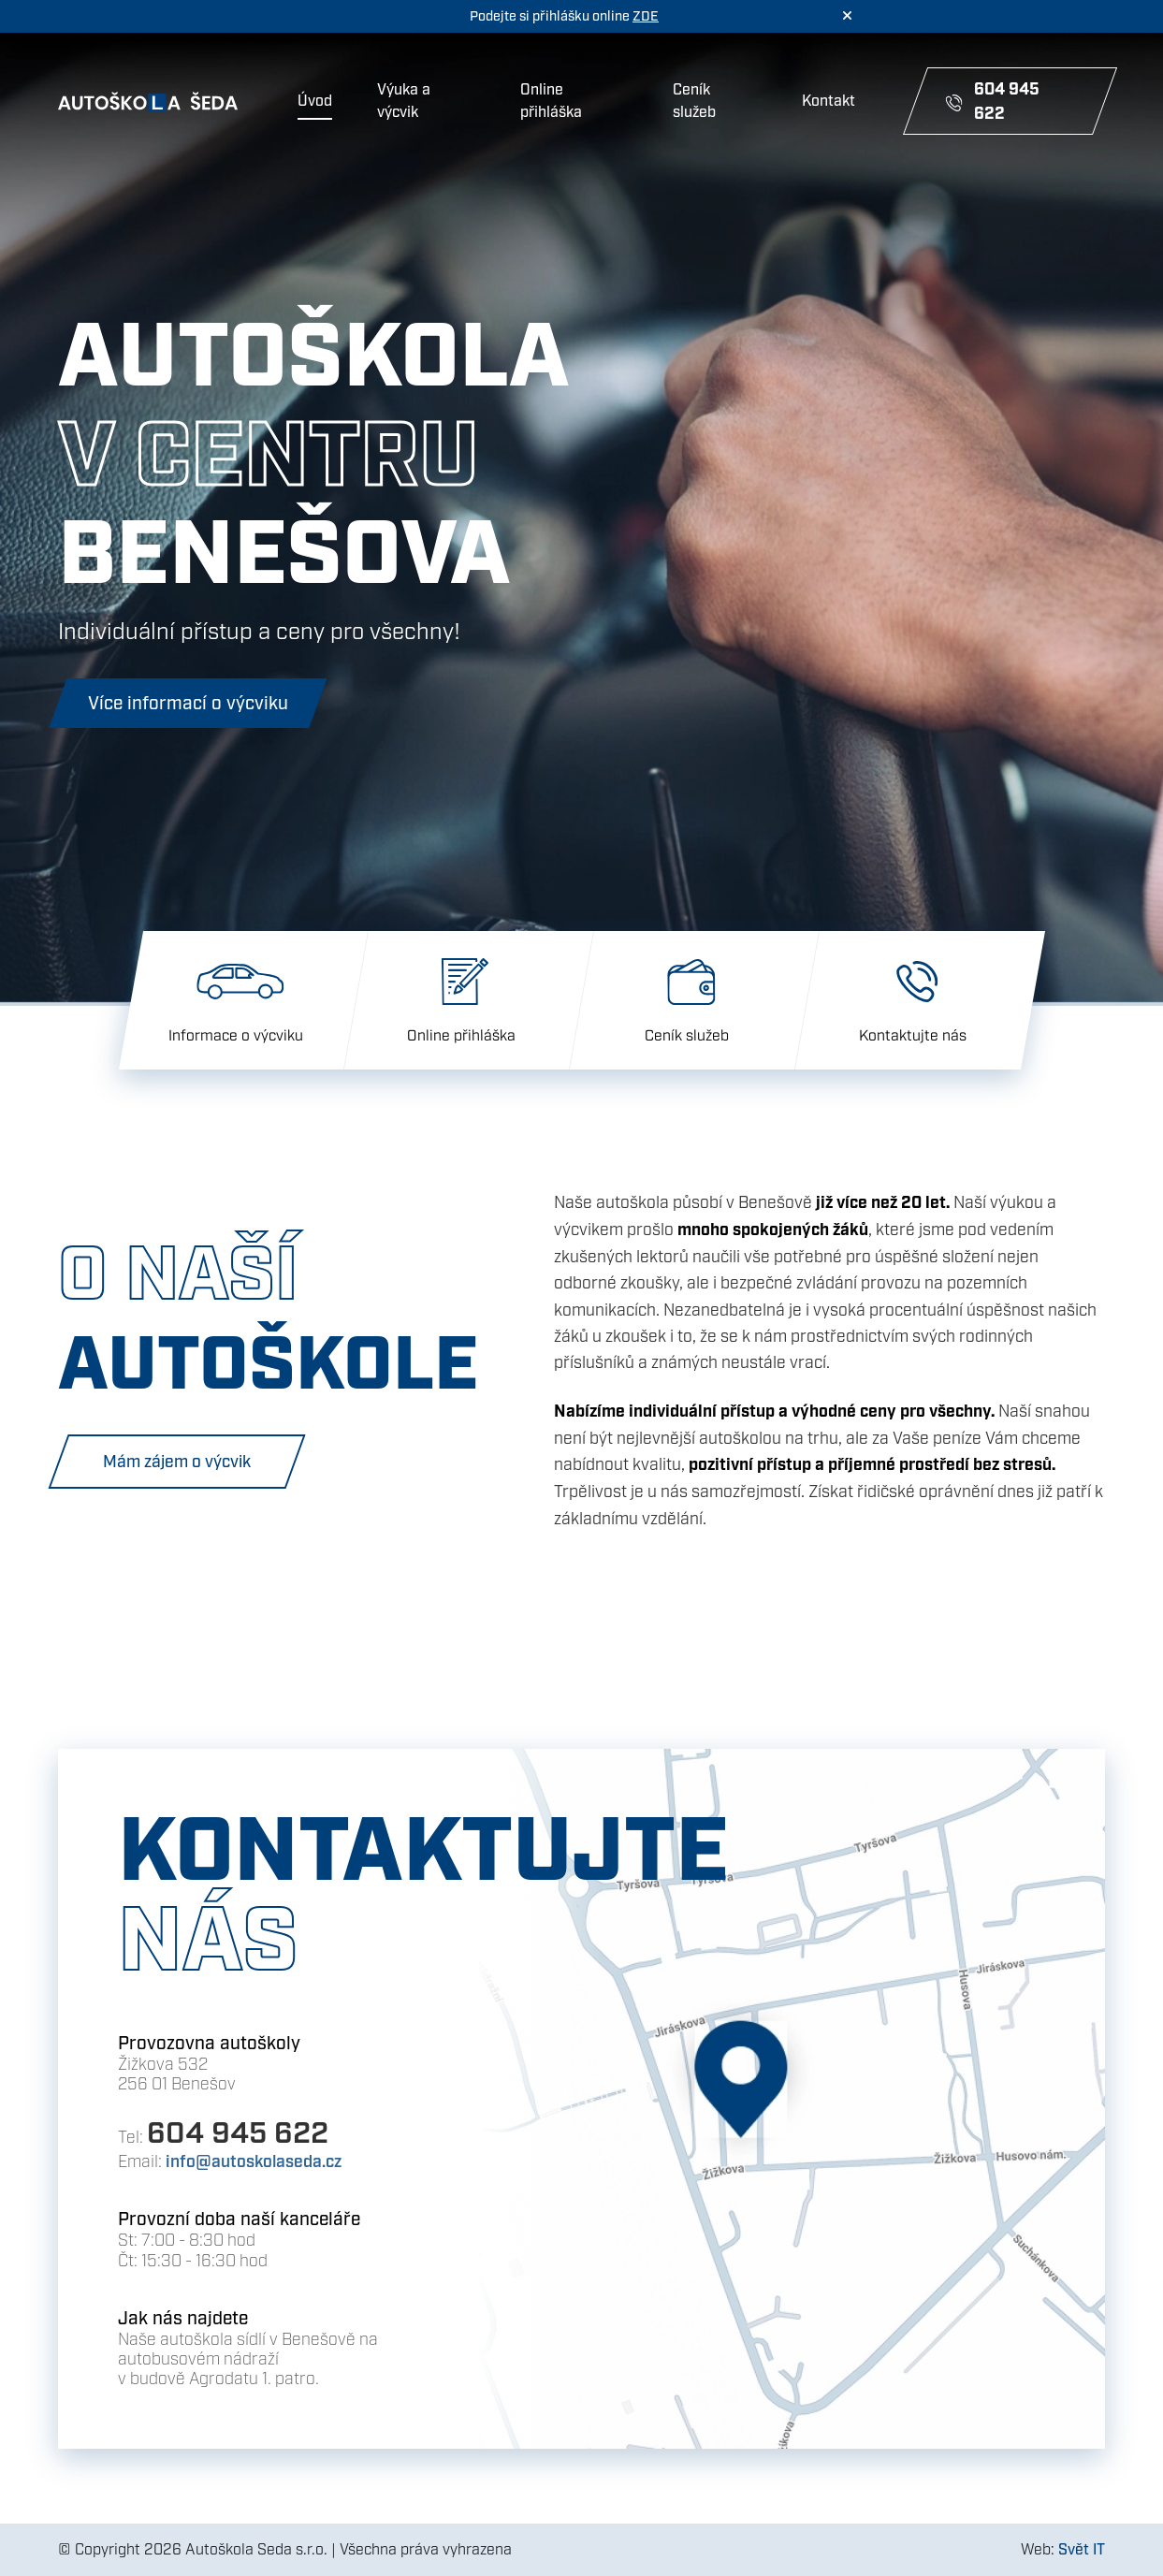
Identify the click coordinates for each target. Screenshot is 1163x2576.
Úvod (315, 101)
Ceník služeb (694, 101)
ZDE (645, 15)
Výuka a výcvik (403, 101)
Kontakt (828, 101)
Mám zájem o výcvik (177, 1461)
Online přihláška (551, 101)
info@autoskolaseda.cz (254, 2162)
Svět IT (1081, 2549)
